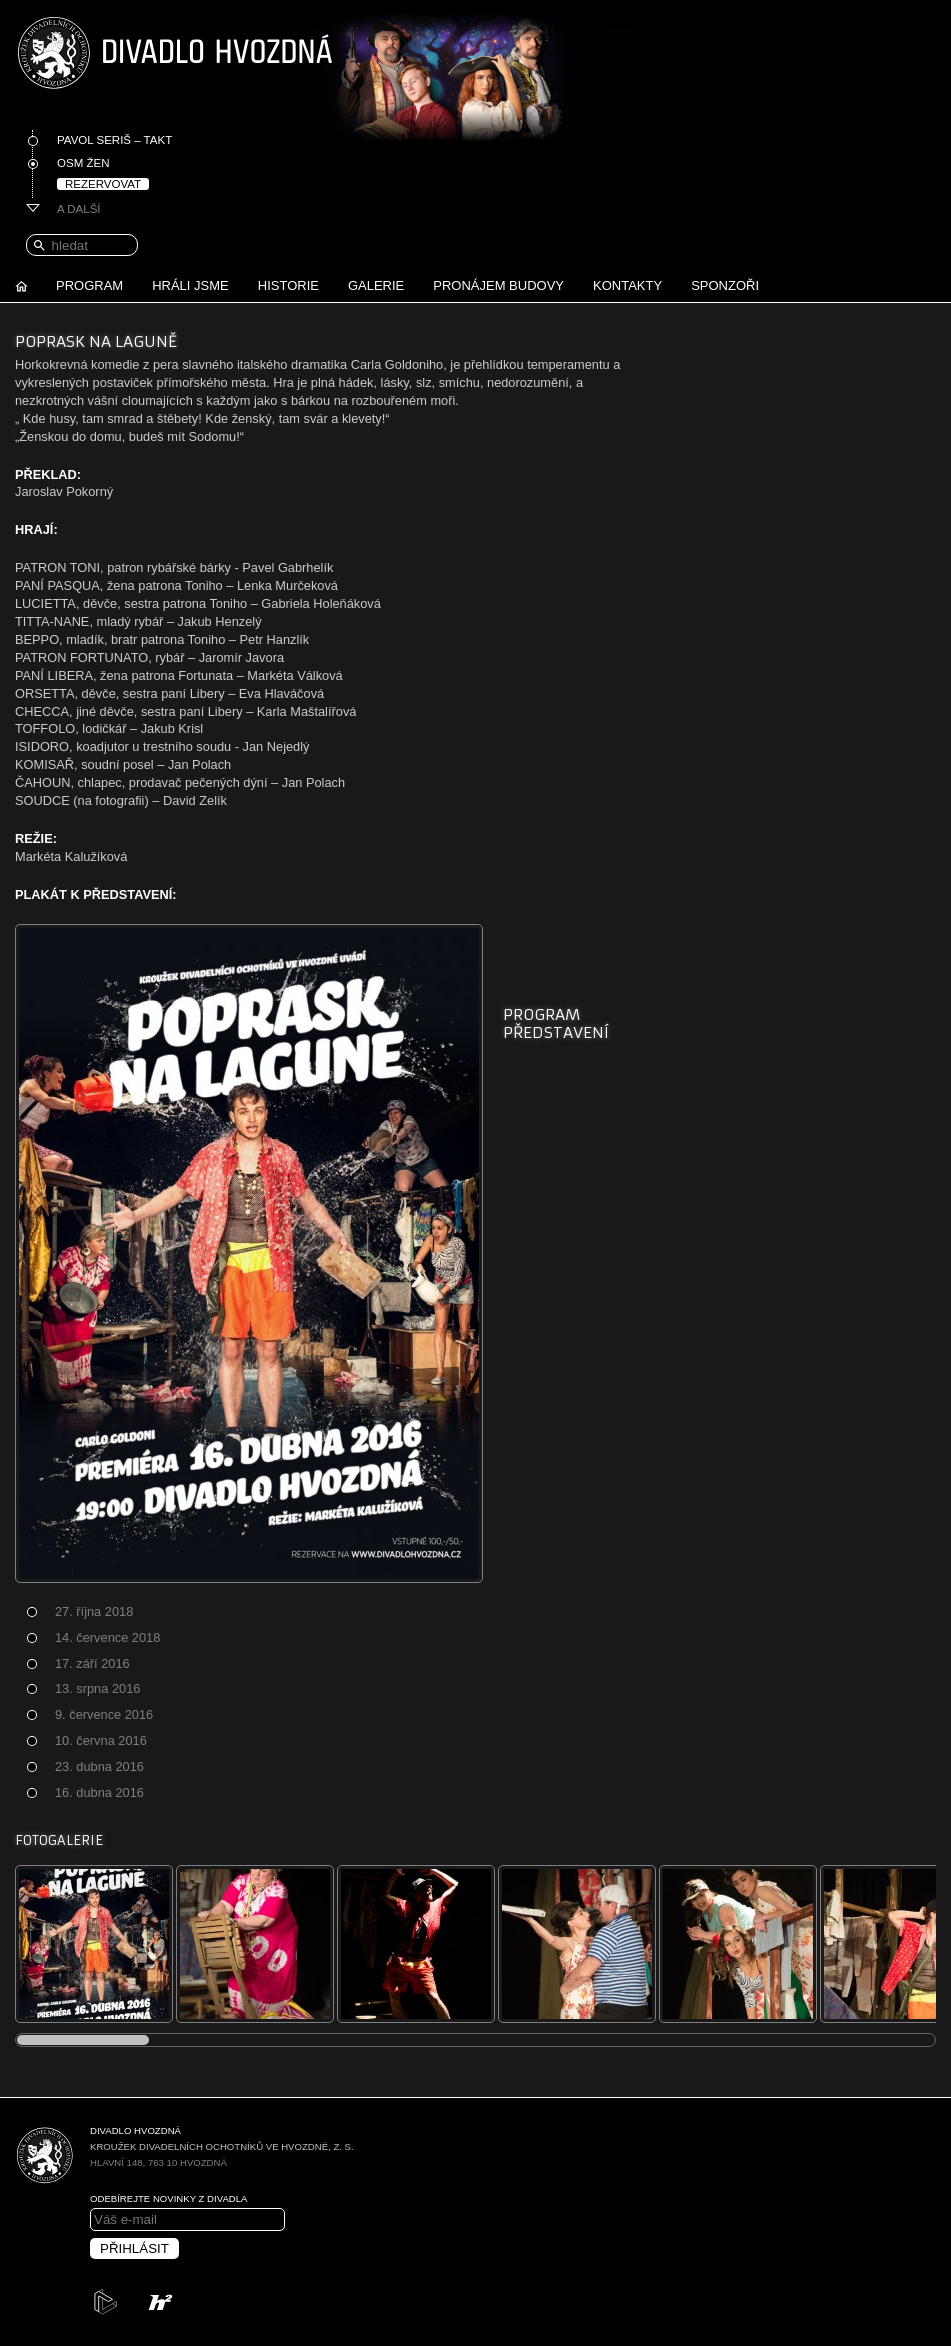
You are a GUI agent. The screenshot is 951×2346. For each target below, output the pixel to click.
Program (89, 285)
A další (79, 209)
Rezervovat (103, 184)
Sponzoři (725, 285)
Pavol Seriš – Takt (114, 140)
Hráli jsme (190, 285)
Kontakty (627, 285)
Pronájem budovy (498, 285)
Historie (288, 285)
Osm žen (83, 163)
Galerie (376, 285)
